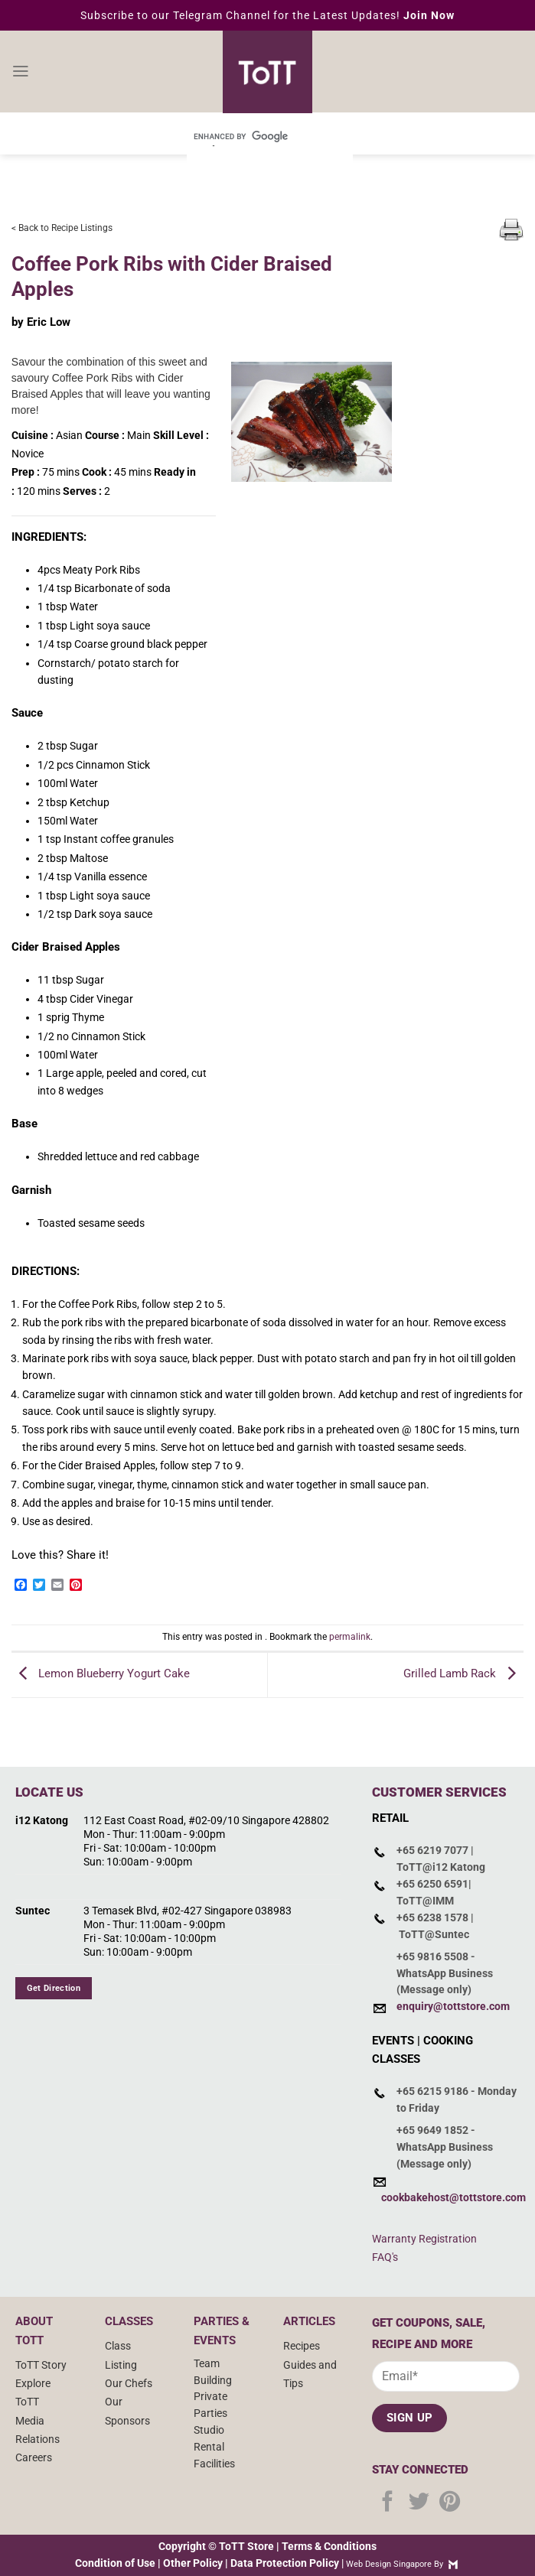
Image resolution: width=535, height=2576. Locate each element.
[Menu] (20, 72)
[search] (249, 136)
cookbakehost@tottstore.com (453, 2197)
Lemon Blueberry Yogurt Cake (100, 1674)
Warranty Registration (424, 2239)
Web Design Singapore (389, 2564)
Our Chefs (128, 2383)
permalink (349, 1636)
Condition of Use (115, 2563)
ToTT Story (41, 2365)
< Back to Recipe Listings (62, 228)
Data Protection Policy (284, 2563)
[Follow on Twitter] (419, 2503)
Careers (33, 2457)
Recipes (301, 2346)
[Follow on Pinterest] (449, 2503)
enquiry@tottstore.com (453, 2006)
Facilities (214, 2463)
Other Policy (193, 2563)
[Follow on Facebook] (387, 2503)
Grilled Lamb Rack (463, 1674)
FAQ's (385, 2257)
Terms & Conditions (329, 2546)
